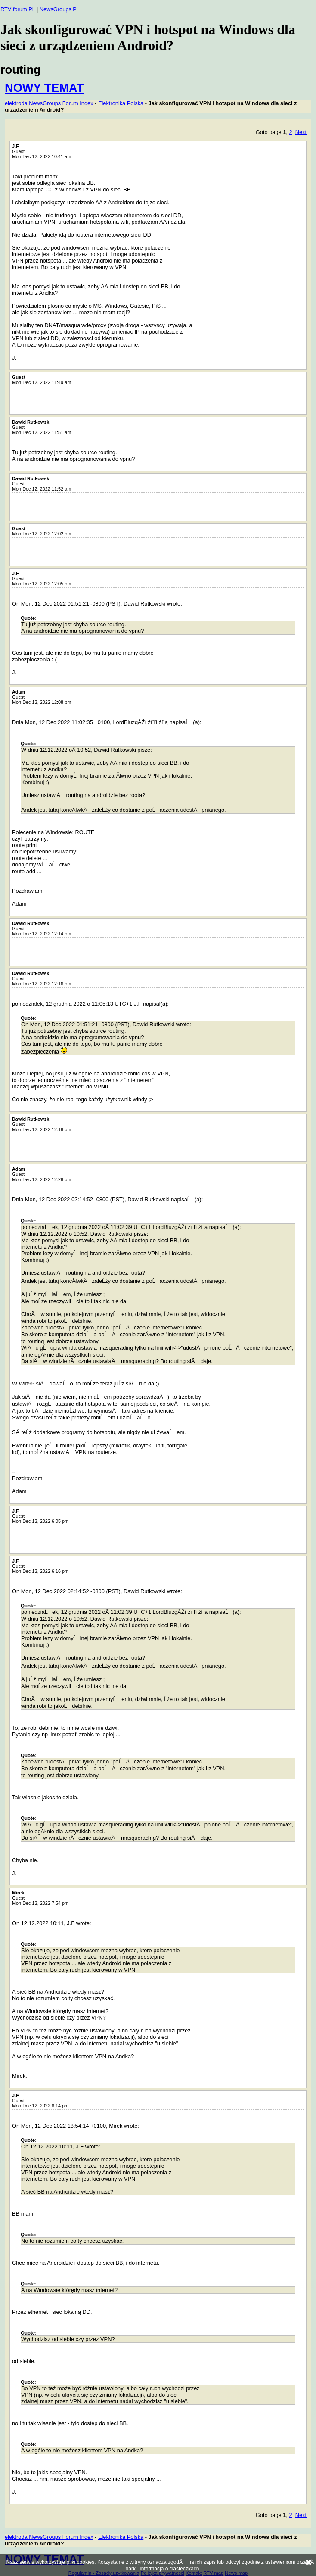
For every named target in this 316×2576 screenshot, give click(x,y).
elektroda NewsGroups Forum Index (49, 103)
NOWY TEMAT (44, 87)
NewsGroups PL (60, 9)
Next (301, 132)
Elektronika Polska (120, 103)
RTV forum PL (17, 9)
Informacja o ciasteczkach (169, 2569)
